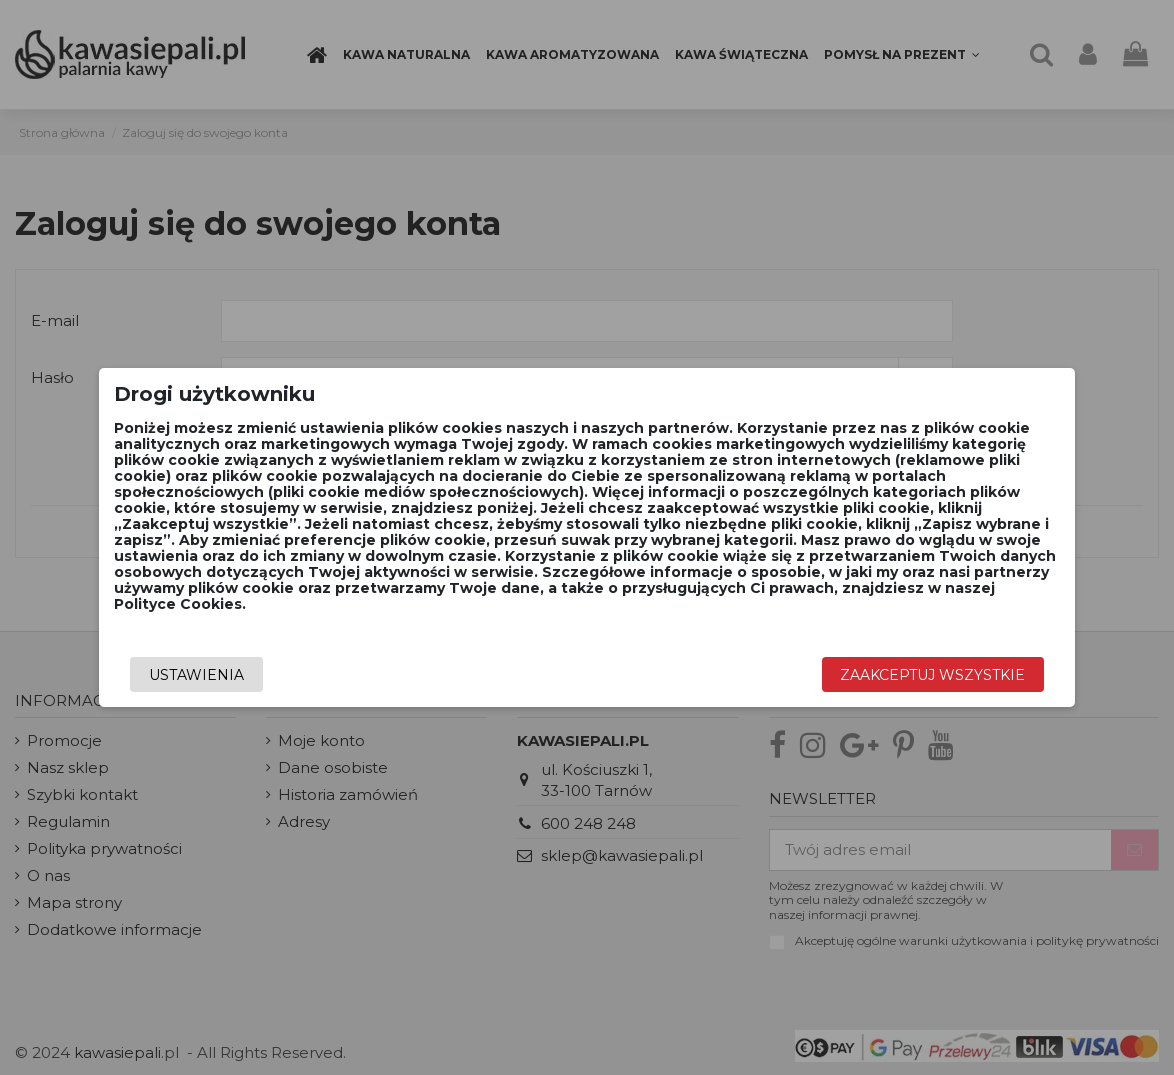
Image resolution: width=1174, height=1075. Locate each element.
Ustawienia (196, 675)
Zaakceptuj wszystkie (932, 675)
